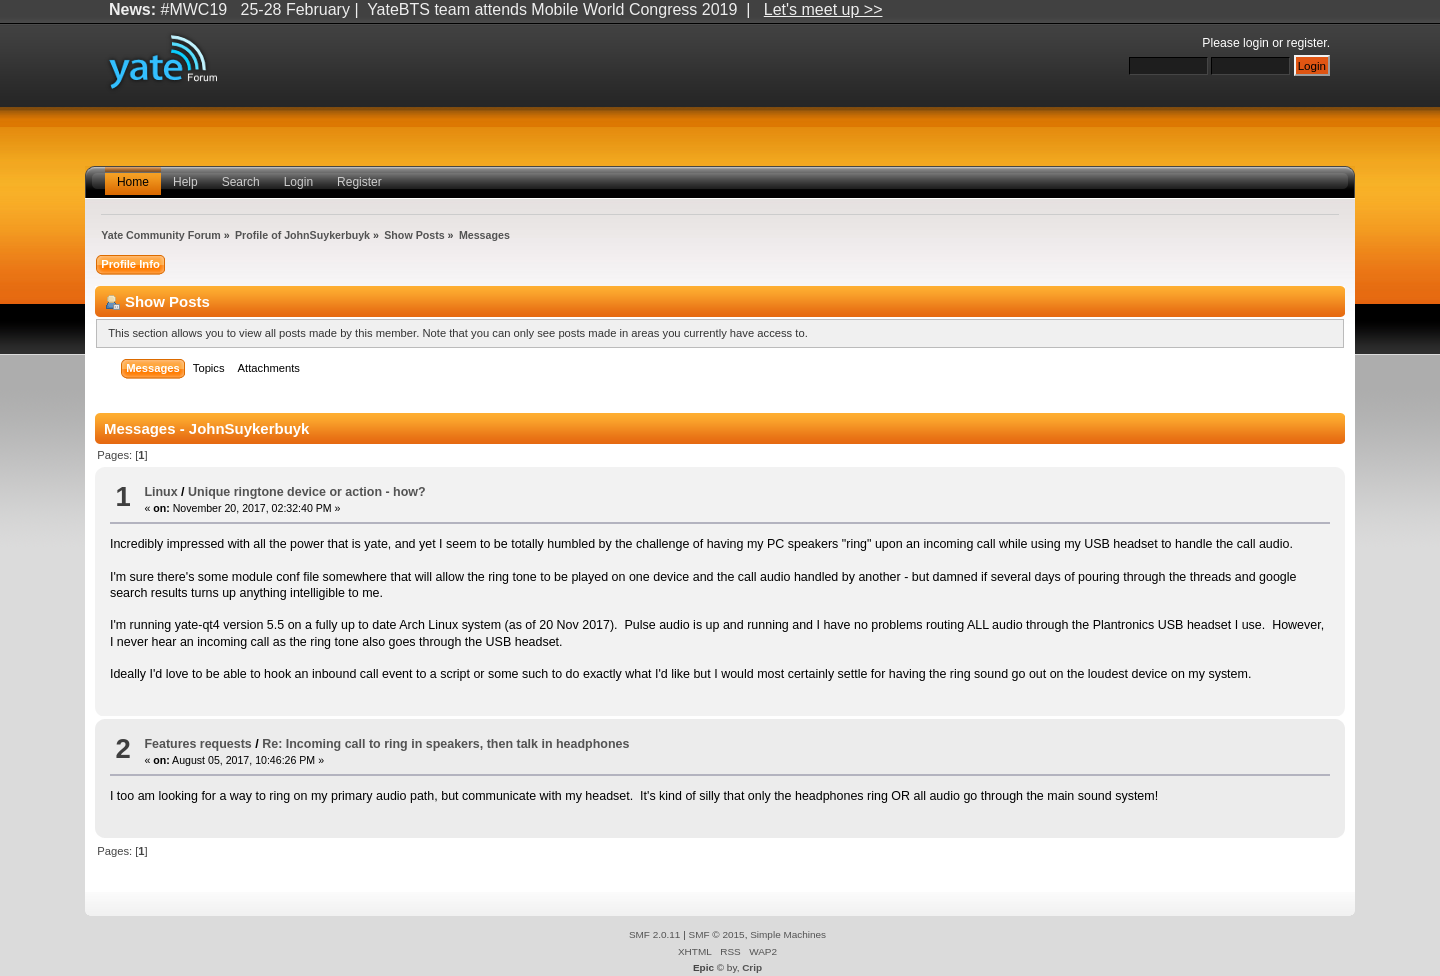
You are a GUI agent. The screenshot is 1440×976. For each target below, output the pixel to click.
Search (241, 182)
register (1307, 43)
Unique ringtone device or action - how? (307, 492)
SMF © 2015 (717, 934)
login (1256, 43)
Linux (160, 492)
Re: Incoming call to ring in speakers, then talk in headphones (445, 744)
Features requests (197, 744)
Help (185, 182)
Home (133, 182)
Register (359, 182)
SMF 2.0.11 (655, 934)
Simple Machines (788, 934)
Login (298, 182)
